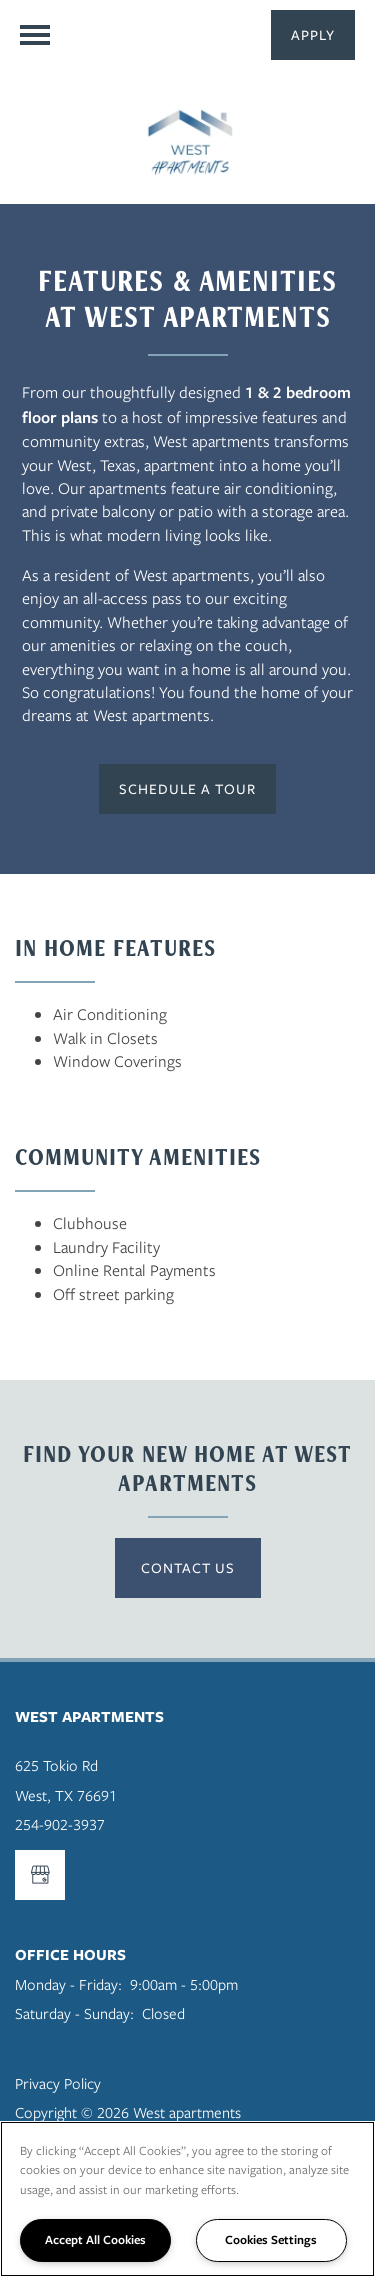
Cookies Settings (271, 2239)
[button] (313, 35)
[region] (187, 2199)
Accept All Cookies (95, 2239)
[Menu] (35, 35)
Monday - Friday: (68, 1984)
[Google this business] (40, 1875)
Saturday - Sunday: (74, 2013)
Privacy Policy (58, 2083)
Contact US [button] (188, 1567)
